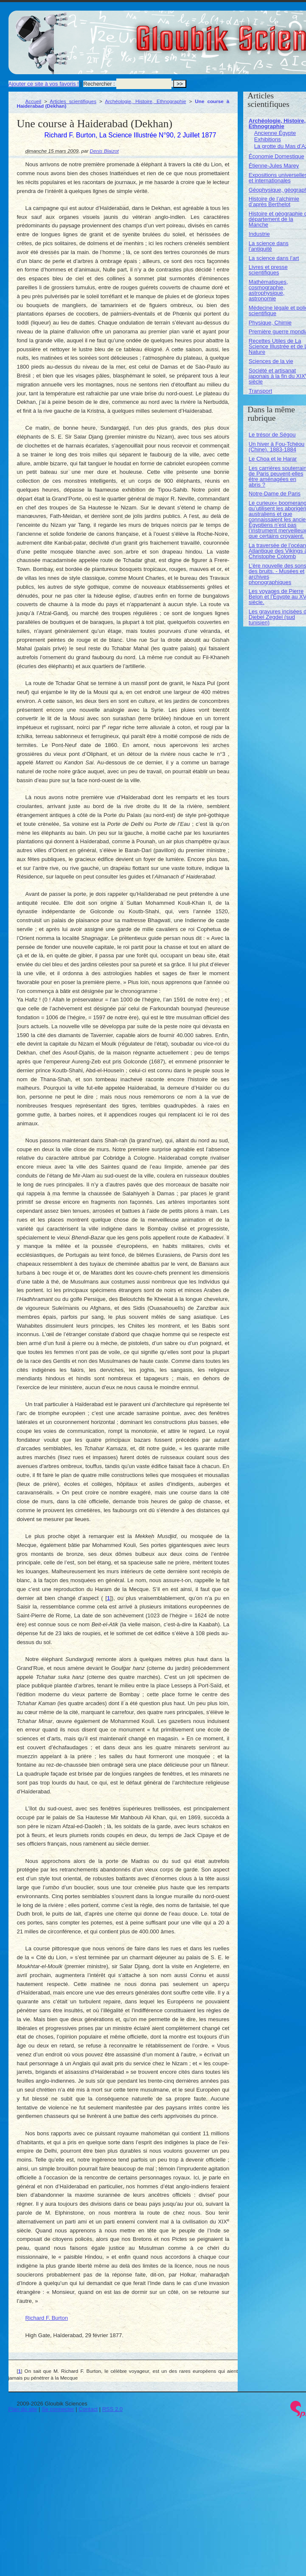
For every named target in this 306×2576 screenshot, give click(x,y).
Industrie (259, 234)
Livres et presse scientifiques (268, 270)
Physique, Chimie (270, 322)
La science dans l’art (274, 258)
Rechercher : (99, 84)
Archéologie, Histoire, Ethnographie (145, 101)
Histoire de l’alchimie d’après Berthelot (274, 201)
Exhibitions (267, 139)
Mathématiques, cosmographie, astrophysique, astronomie (268, 290)
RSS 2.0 (112, 2409)
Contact (88, 2409)
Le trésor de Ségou (272, 434)
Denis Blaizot (104, 151)
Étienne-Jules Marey (274, 165)
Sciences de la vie (271, 361)
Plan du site (22, 2409)
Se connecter (58, 2409)
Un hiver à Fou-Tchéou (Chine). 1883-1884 (277, 447)
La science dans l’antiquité (269, 246)
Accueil (33, 101)
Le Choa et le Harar (273, 459)
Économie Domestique (276, 156)
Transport (260, 391)
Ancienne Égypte (275, 133)
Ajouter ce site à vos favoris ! (43, 84)
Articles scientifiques (73, 101)
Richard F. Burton (46, 2318)
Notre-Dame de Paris (274, 493)
